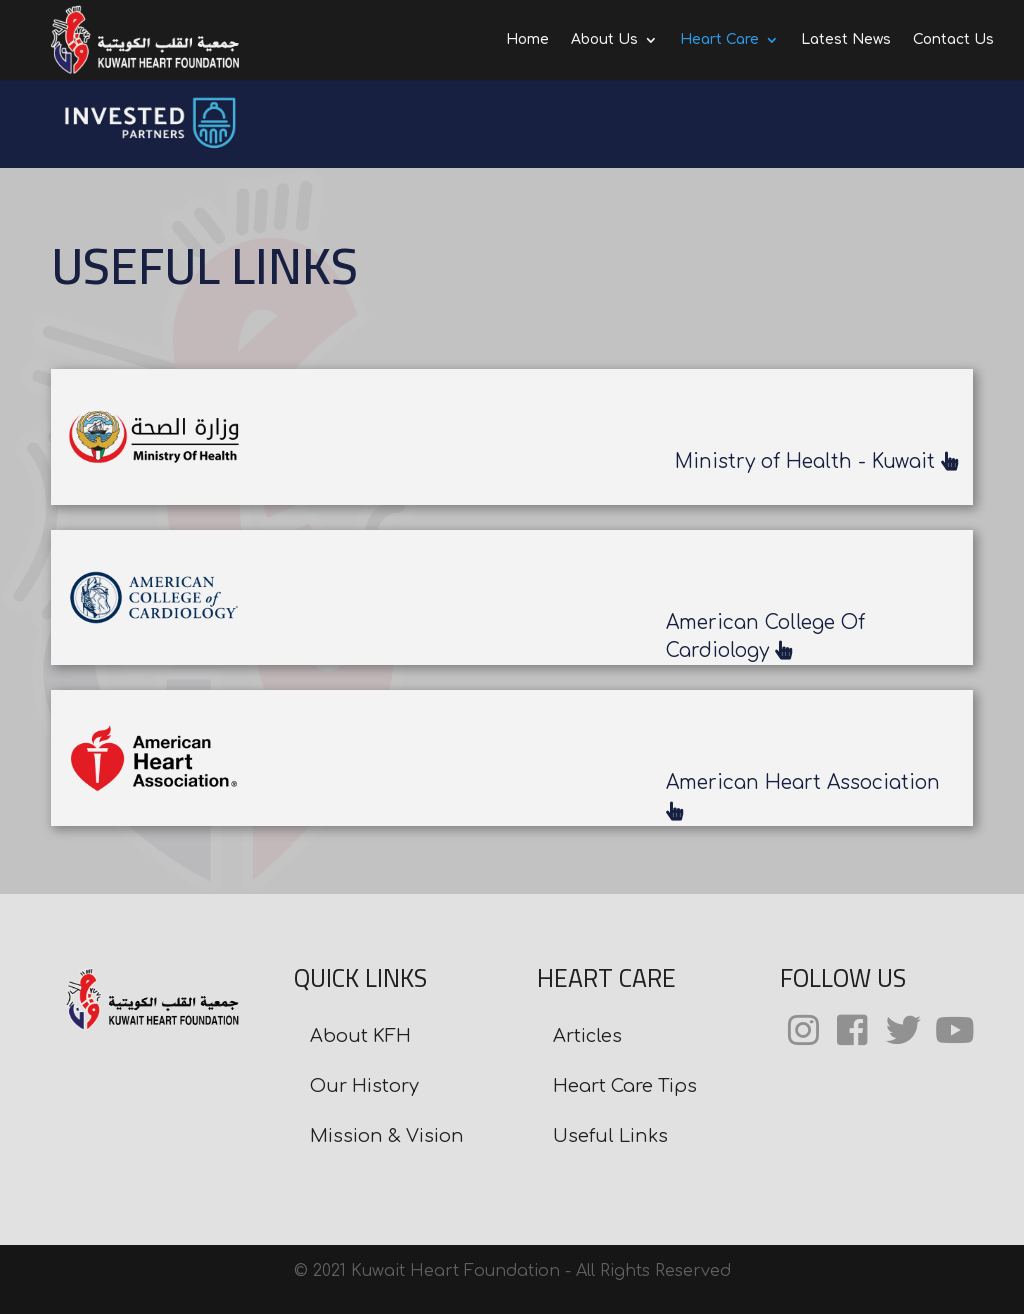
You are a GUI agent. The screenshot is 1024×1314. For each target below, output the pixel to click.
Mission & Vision (387, 1136)
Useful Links (610, 1136)
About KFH (360, 1036)
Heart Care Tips (625, 1086)
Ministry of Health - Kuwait (816, 461)
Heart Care (719, 40)
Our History (364, 1086)
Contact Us (953, 40)
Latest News (846, 40)
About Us (604, 40)
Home (527, 40)
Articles (587, 1036)
